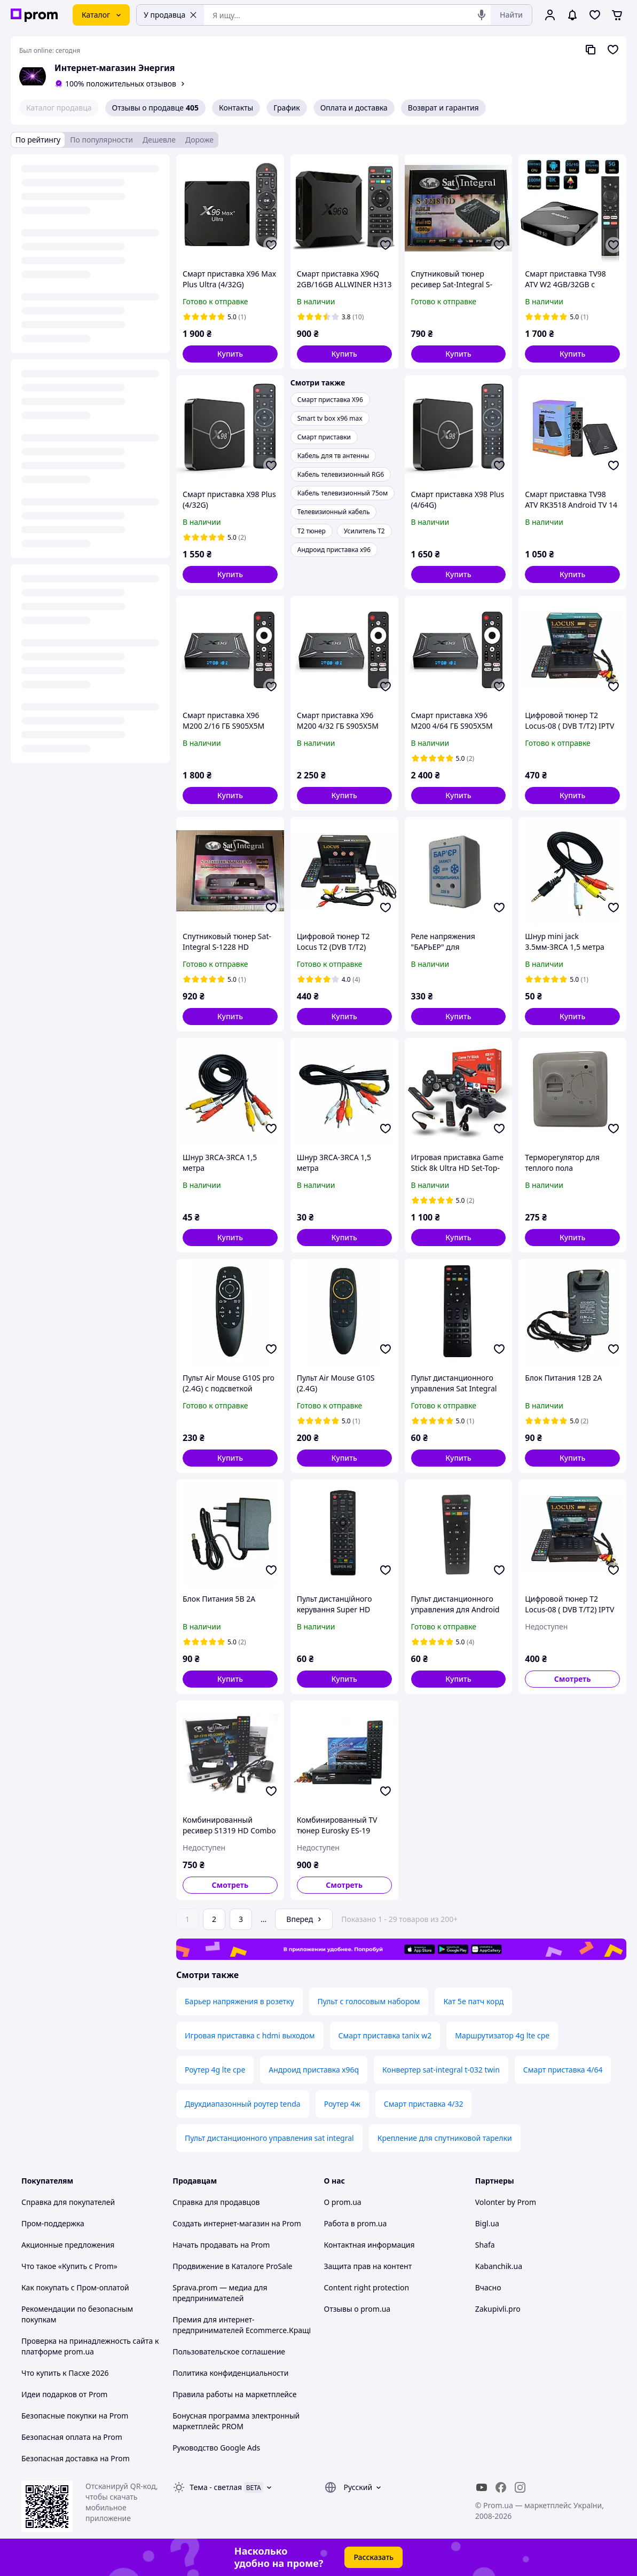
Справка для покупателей (68, 2202)
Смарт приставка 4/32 (423, 2104)
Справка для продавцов (215, 2202)
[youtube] (481, 2487)
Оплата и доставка (354, 108)
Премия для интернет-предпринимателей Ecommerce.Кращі (241, 2324)
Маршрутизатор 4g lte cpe (502, 2035)
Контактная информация (369, 2245)
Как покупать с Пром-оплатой (75, 2287)
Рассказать (373, 2557)
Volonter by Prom (505, 2202)
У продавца (170, 15)
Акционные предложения (67, 2245)
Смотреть (572, 1679)
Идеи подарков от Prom (64, 2394)
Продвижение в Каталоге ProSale (232, 2266)
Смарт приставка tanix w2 (385, 2035)
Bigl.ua (487, 2223)
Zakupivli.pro (498, 2309)
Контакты (236, 108)
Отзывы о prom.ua (357, 2309)
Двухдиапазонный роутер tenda (243, 2104)
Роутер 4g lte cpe (215, 2070)
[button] (230, 354)
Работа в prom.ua (355, 2223)
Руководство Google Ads (216, 2448)
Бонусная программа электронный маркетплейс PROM (236, 2420)
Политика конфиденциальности (230, 2373)
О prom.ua (342, 2202)
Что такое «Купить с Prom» (69, 2266)
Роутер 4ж (342, 2104)
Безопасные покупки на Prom (74, 2415)
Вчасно (488, 2287)
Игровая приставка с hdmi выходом (250, 2035)
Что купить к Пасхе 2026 (65, 2373)
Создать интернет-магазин (220, 2223)
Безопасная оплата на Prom (71, 2437)
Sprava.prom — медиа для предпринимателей (219, 2292)
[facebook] (500, 2487)
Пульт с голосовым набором (369, 2001)
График (286, 108)
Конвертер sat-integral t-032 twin (441, 2070)
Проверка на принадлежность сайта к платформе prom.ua (90, 2346)
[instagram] (520, 2487)
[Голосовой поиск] (482, 15)
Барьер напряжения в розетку (239, 2001)
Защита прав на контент (368, 2266)
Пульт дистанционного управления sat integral (269, 2138)
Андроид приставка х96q (314, 2070)
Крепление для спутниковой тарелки (445, 2138)
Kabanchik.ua (498, 2266)
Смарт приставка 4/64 (563, 2070)
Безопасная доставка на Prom (75, 2458)
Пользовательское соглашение (228, 2351)
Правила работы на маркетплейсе (234, 2394)
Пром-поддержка (52, 2223)
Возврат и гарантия (443, 108)
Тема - (216, 2487)
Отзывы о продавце (155, 108)
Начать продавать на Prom (221, 2245)
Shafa (485, 2245)
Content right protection (367, 2287)
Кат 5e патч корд (473, 2001)
